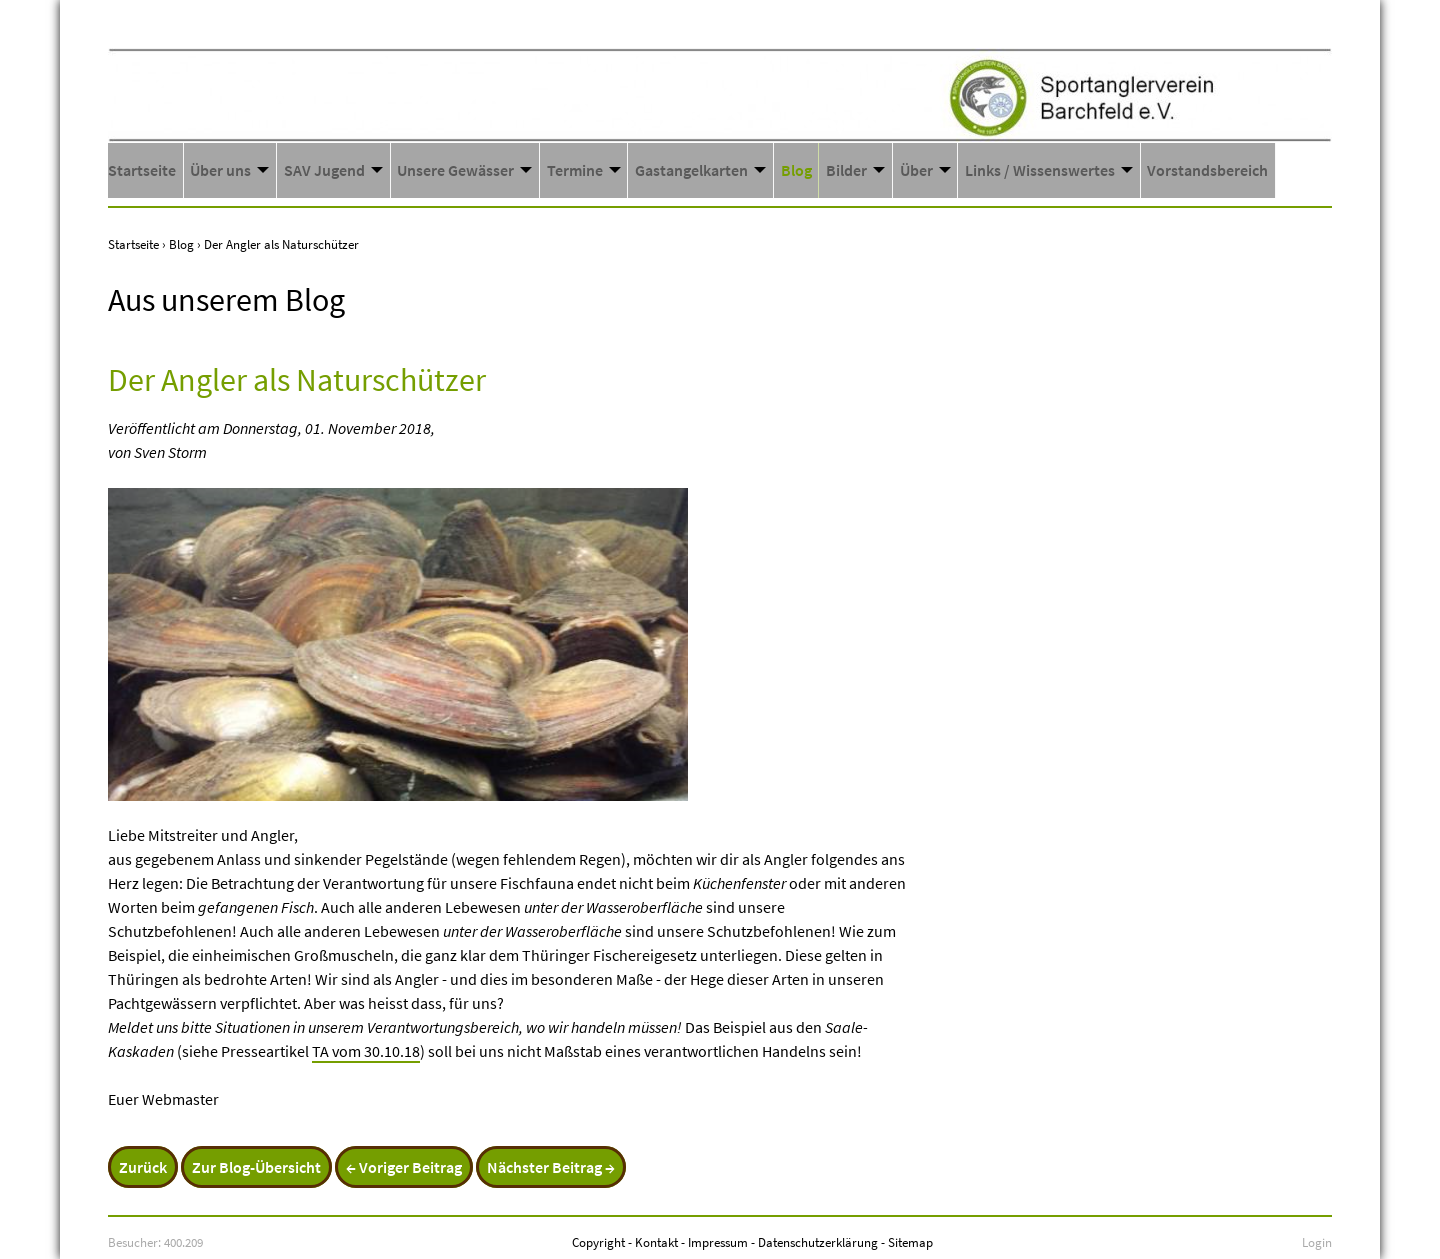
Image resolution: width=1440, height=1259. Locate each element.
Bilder (846, 170)
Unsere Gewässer (455, 170)
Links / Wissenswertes (1040, 170)
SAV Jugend (324, 170)
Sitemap (910, 1242)
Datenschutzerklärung (818, 1242)
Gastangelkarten (691, 170)
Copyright (598, 1242)
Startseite (142, 170)
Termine (575, 170)
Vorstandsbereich (1207, 170)
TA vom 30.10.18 (366, 1051)
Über (916, 170)
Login (1317, 1242)
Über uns (220, 170)
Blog (796, 170)
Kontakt (656, 1242)
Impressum (718, 1242)
